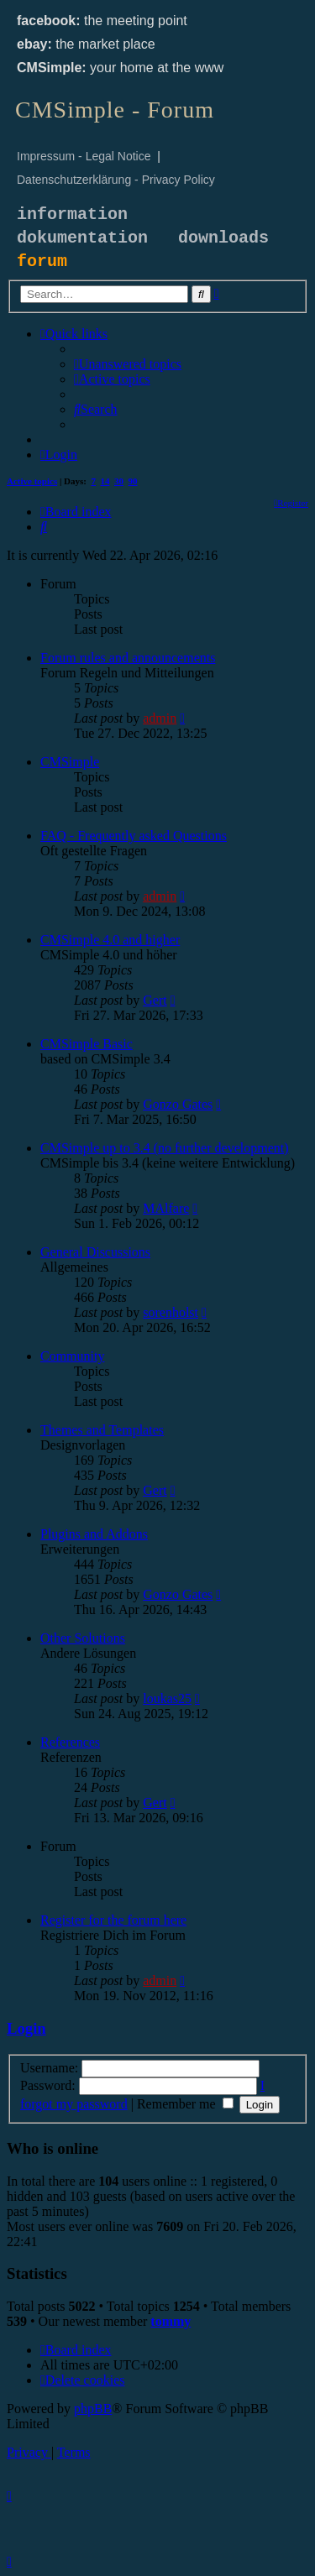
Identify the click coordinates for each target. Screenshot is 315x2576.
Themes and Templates (102, 1430)
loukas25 (167, 1698)
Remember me (185, 2104)
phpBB (93, 2408)
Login (26, 2028)
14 (105, 481)
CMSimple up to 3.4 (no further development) (164, 1148)
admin (159, 718)
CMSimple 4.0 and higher (110, 940)
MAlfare (166, 1208)
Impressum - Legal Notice (84, 156)
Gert (154, 1000)
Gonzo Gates (178, 1104)
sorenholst (170, 1312)
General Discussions (95, 1252)
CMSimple (69, 762)
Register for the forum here (113, 1920)
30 (118, 481)
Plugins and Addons (94, 1534)
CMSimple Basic (86, 1044)
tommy (170, 2321)
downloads (223, 238)
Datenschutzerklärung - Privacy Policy (116, 179)
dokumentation (82, 238)
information (72, 214)
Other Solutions (82, 1638)
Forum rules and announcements (127, 658)
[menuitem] (127, 364)
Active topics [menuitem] (32, 481)
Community (72, 1356)
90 (133, 481)
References (70, 1742)
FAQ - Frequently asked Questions (133, 835)
